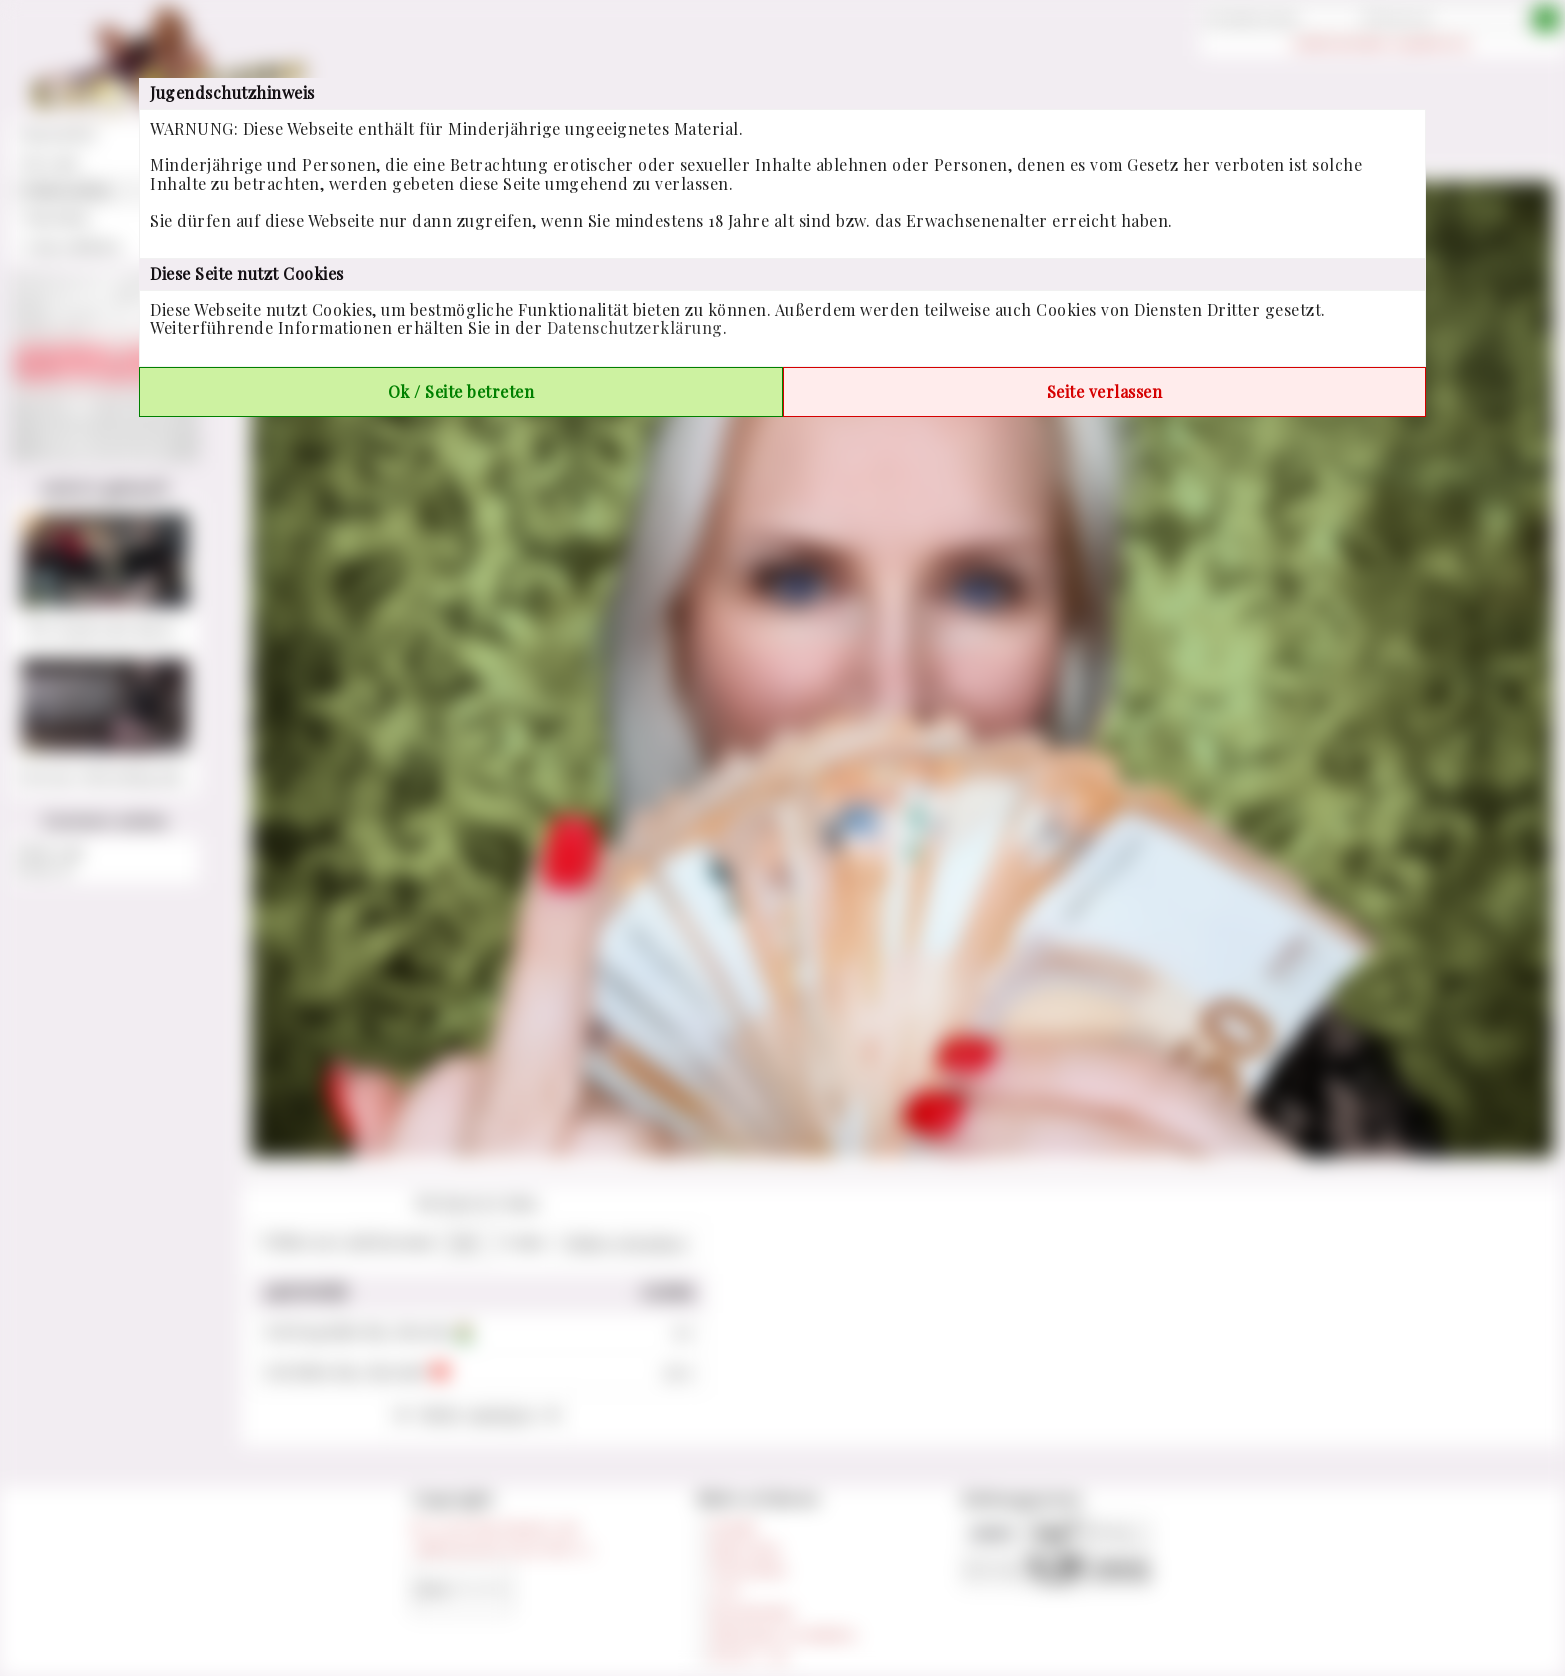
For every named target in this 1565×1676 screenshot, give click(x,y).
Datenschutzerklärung (635, 327)
